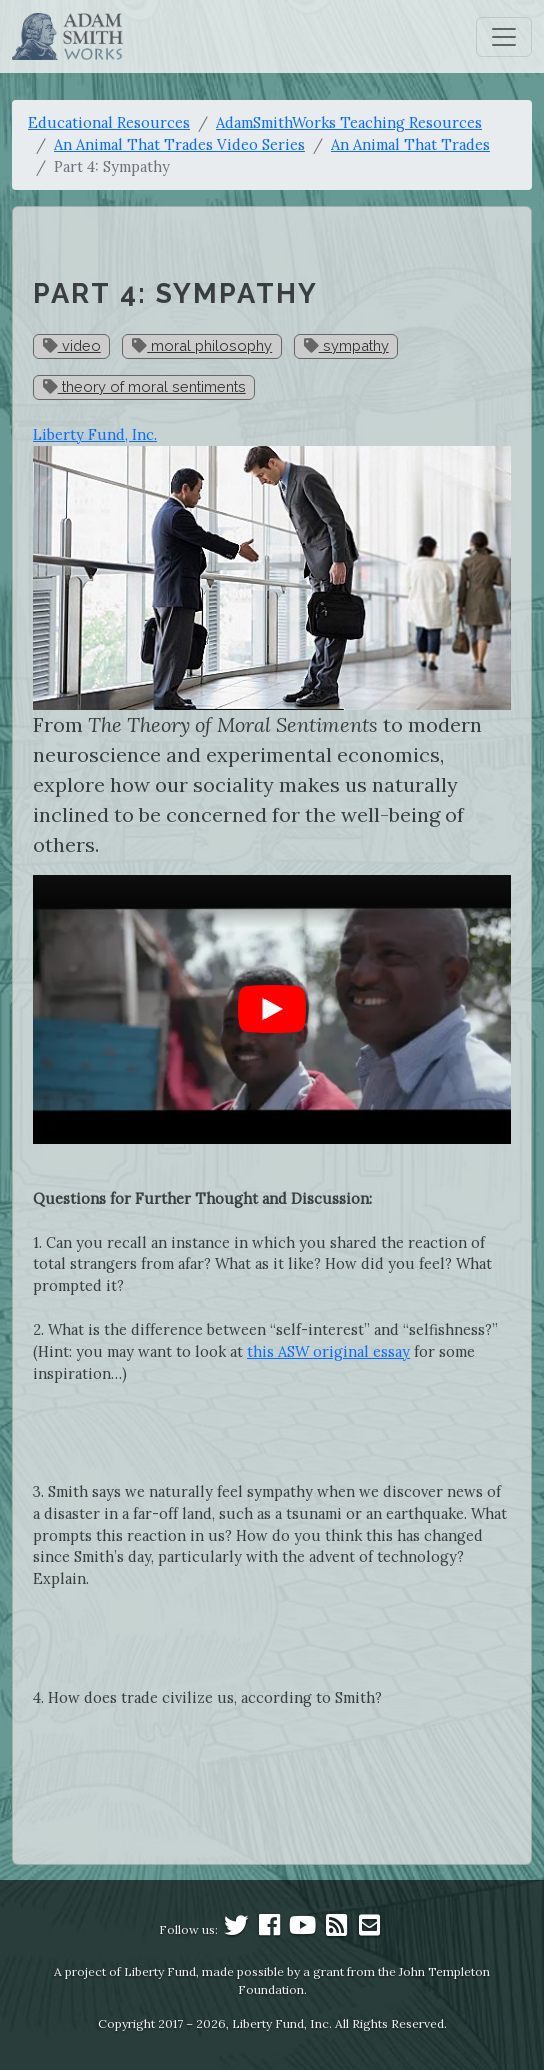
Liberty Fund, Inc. (95, 434)
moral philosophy (202, 345)
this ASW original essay (328, 1351)
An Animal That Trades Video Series (179, 144)
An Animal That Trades (410, 144)
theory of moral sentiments (144, 386)
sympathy (346, 345)
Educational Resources (109, 122)
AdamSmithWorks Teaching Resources (349, 122)
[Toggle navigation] (504, 37)
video (72, 345)
